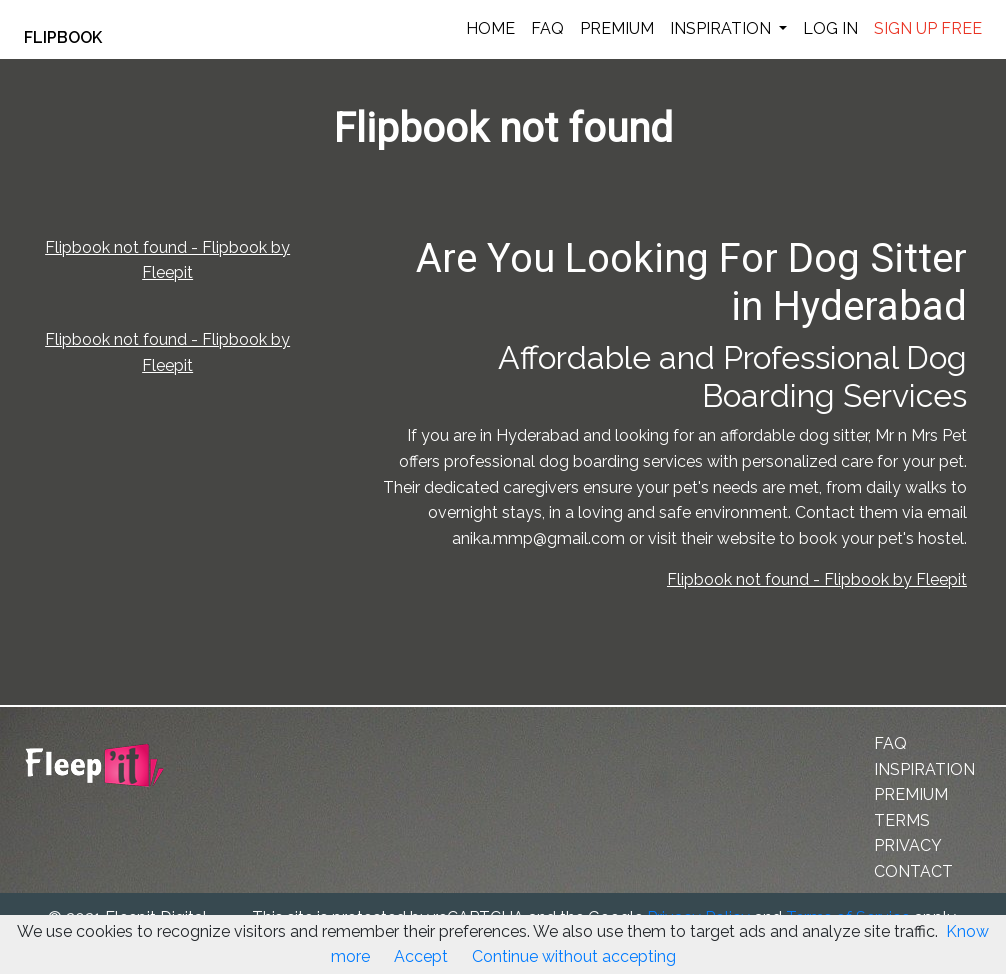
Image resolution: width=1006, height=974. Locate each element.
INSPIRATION (722, 28)
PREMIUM (617, 28)
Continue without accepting (574, 956)
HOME (490, 28)
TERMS (902, 820)
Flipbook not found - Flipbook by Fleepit (817, 579)
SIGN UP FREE (928, 28)
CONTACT (913, 871)
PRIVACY (908, 845)
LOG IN (830, 28)
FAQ (547, 28)
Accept (421, 956)
